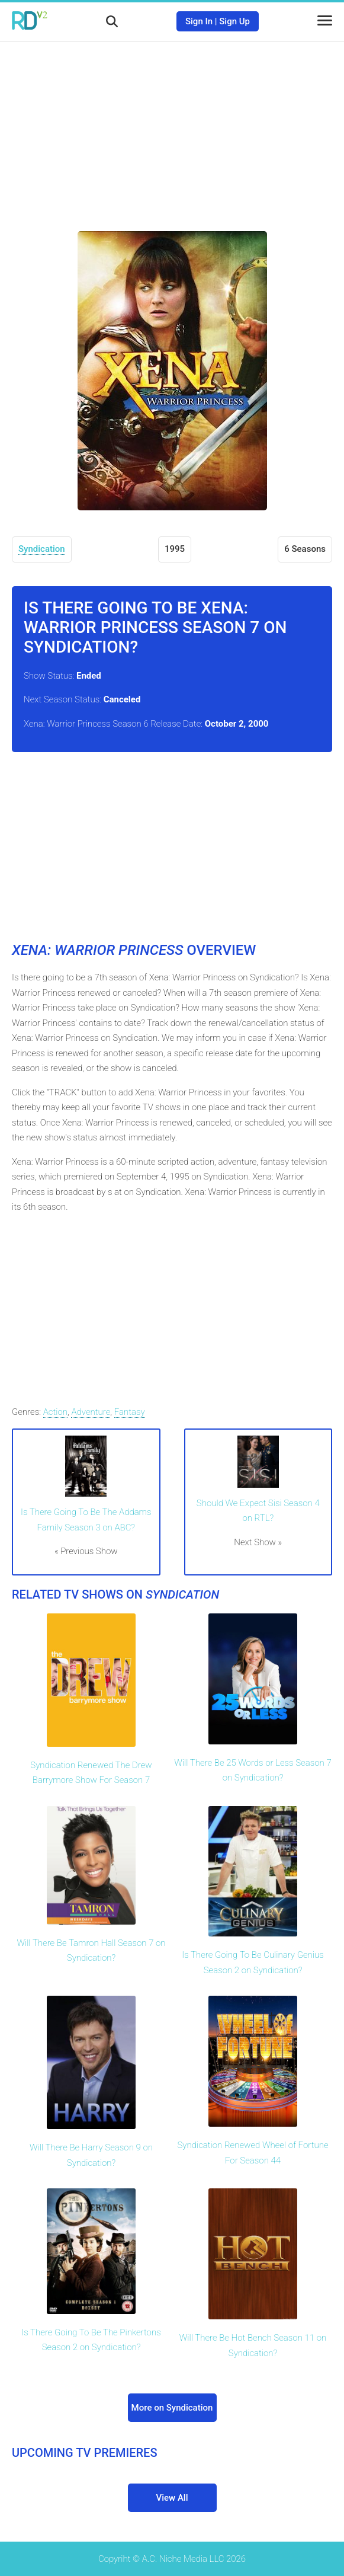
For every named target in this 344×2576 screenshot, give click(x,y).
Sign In (199, 21)
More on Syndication (172, 2407)
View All (172, 2497)
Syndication (41, 549)
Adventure (90, 1412)
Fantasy (129, 1412)
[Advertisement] (172, 127)
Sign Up (234, 21)
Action (55, 1412)
